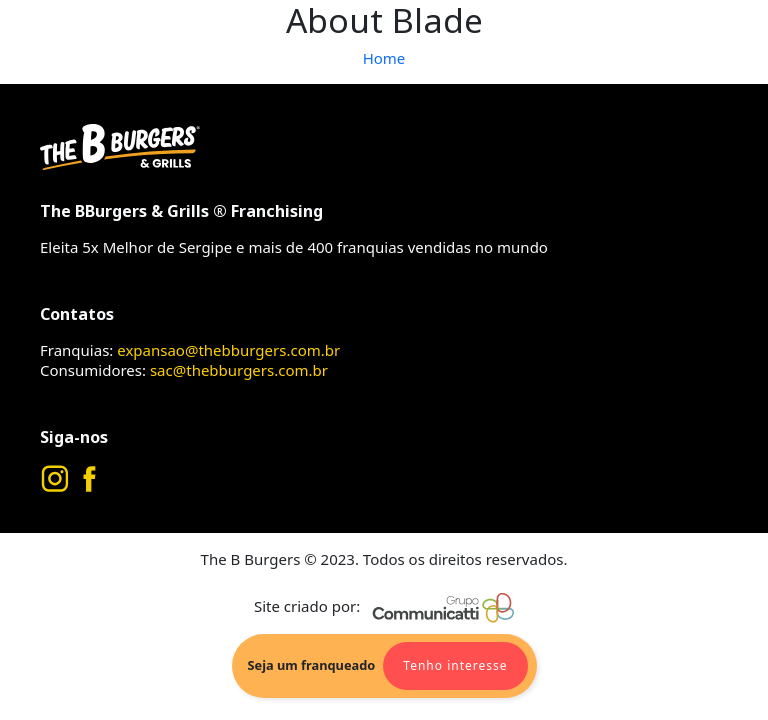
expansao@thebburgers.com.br (228, 350)
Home (384, 58)
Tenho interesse (455, 665)
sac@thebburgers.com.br (239, 370)
